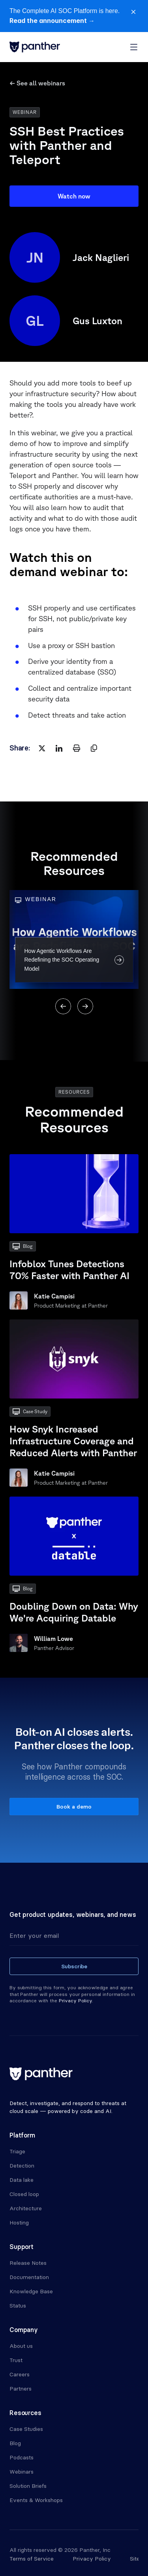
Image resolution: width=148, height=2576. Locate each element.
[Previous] (63, 1006)
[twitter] (42, 748)
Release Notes (28, 2262)
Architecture (25, 2208)
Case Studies (26, 2428)
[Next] (85, 1006)
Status (17, 2305)
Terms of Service (31, 2558)
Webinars (21, 2471)
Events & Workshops (36, 2500)
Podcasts (21, 2457)
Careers (19, 2374)
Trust (15, 2360)
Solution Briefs (28, 2485)
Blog (15, 2443)
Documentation (29, 2277)
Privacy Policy (92, 2558)
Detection (21, 2165)
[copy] (94, 748)
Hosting (19, 2222)
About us (21, 2345)
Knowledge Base (31, 2291)
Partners (20, 2388)
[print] (76, 748)
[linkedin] (59, 748)
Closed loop (24, 2194)
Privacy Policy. (76, 2000)
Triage (17, 2151)
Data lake (21, 2179)
